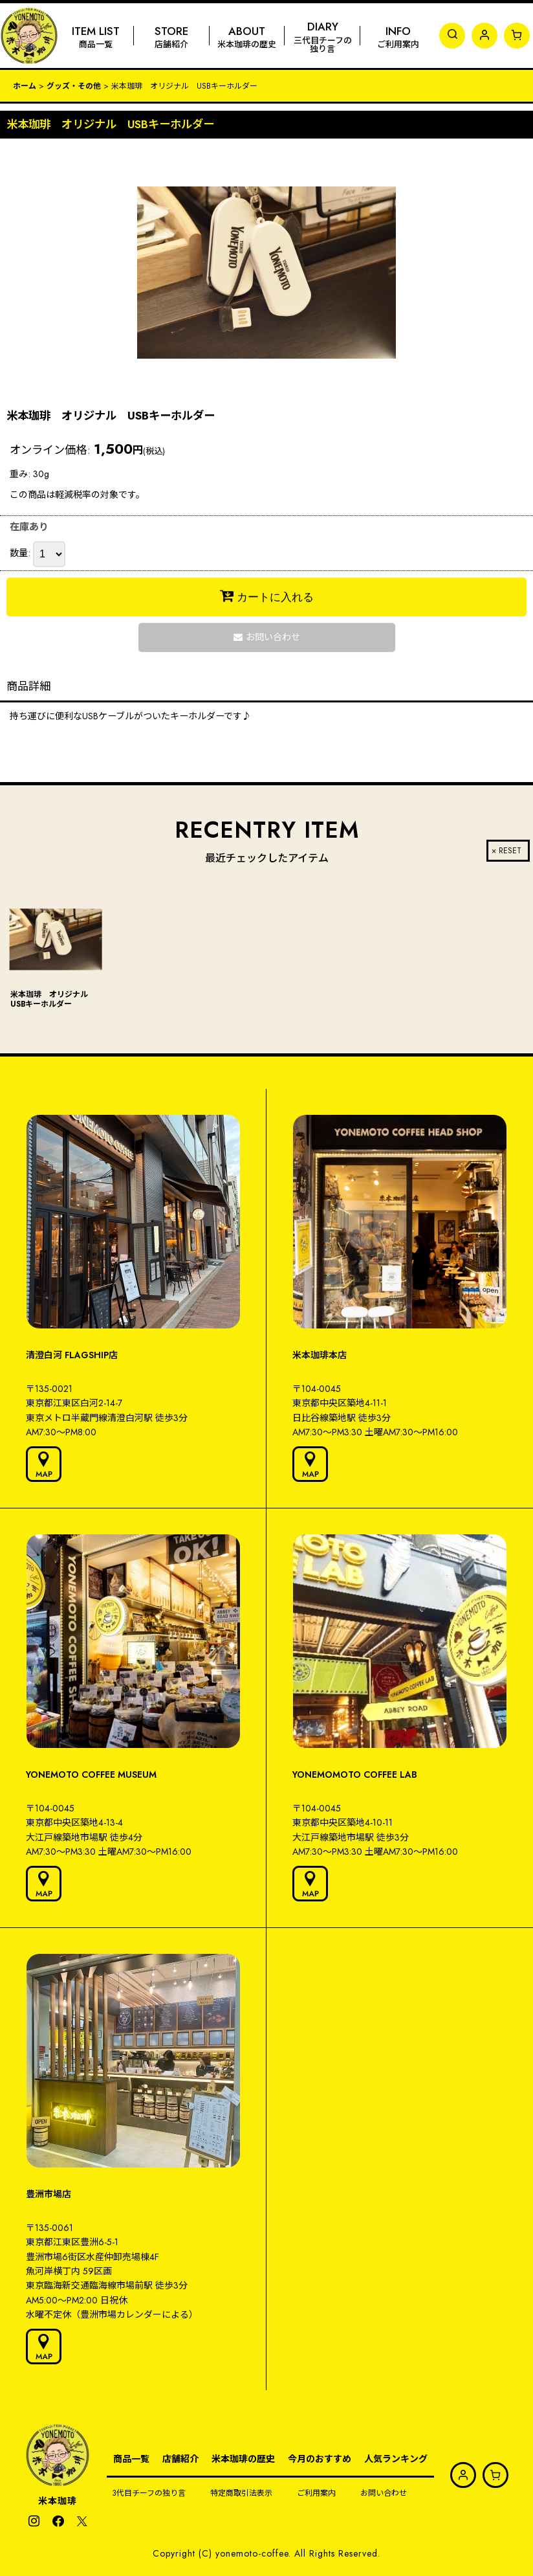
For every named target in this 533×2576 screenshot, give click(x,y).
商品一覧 (131, 2458)
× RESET (506, 851)
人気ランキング (396, 2458)
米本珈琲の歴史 (243, 2458)
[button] (452, 36)
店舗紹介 (180, 2458)
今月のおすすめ (319, 2458)
